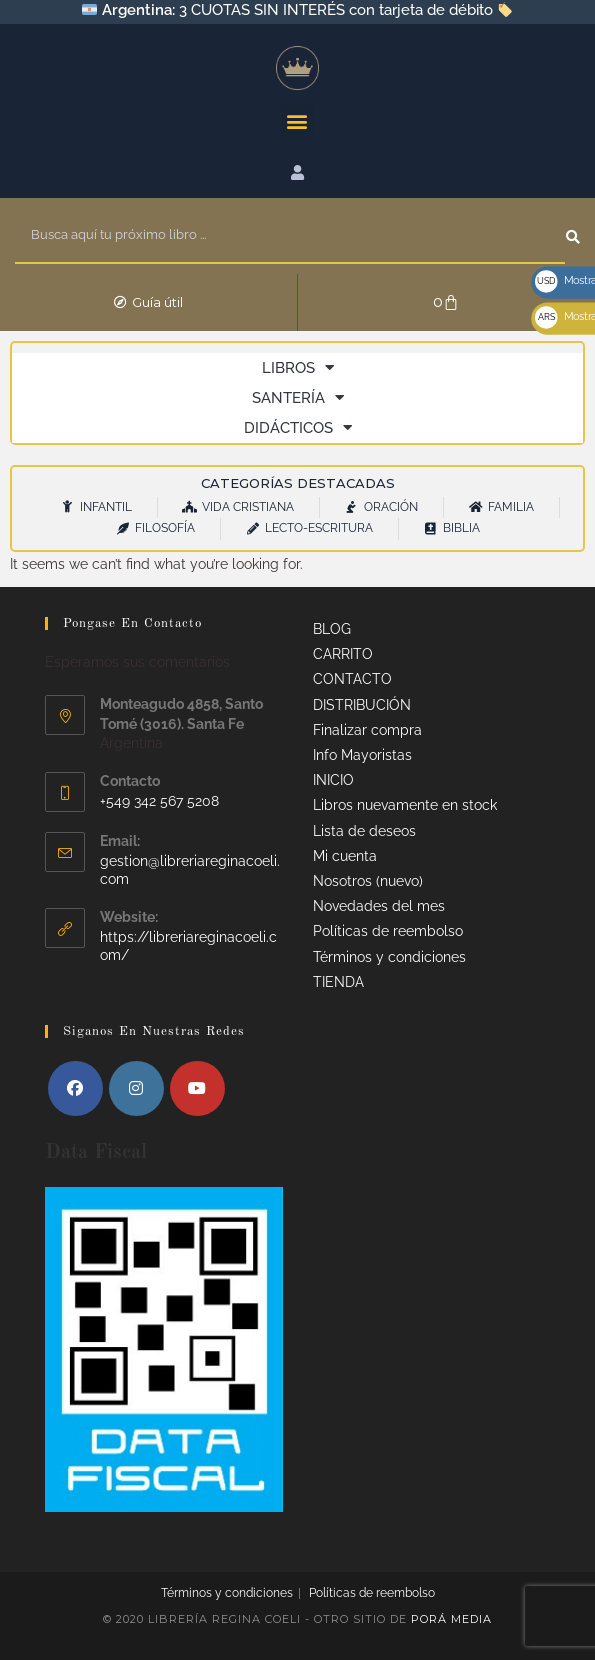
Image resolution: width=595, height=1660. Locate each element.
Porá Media (451, 1619)
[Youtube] (197, 1088)
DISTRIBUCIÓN (362, 705)
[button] (297, 120)
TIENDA (338, 982)
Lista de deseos (364, 831)
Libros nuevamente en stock (405, 805)
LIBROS (298, 368)
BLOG (332, 629)
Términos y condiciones (389, 957)
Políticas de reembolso (388, 931)
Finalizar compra (367, 730)
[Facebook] (75, 1088)
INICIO (333, 780)
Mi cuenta (345, 856)
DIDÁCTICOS (298, 428)
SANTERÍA (298, 398)
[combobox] (289, 236)
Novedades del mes (379, 906)
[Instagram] (136, 1088)
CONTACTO (352, 679)
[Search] (573, 236)
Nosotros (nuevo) (368, 881)
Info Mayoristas (362, 755)
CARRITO (343, 654)
